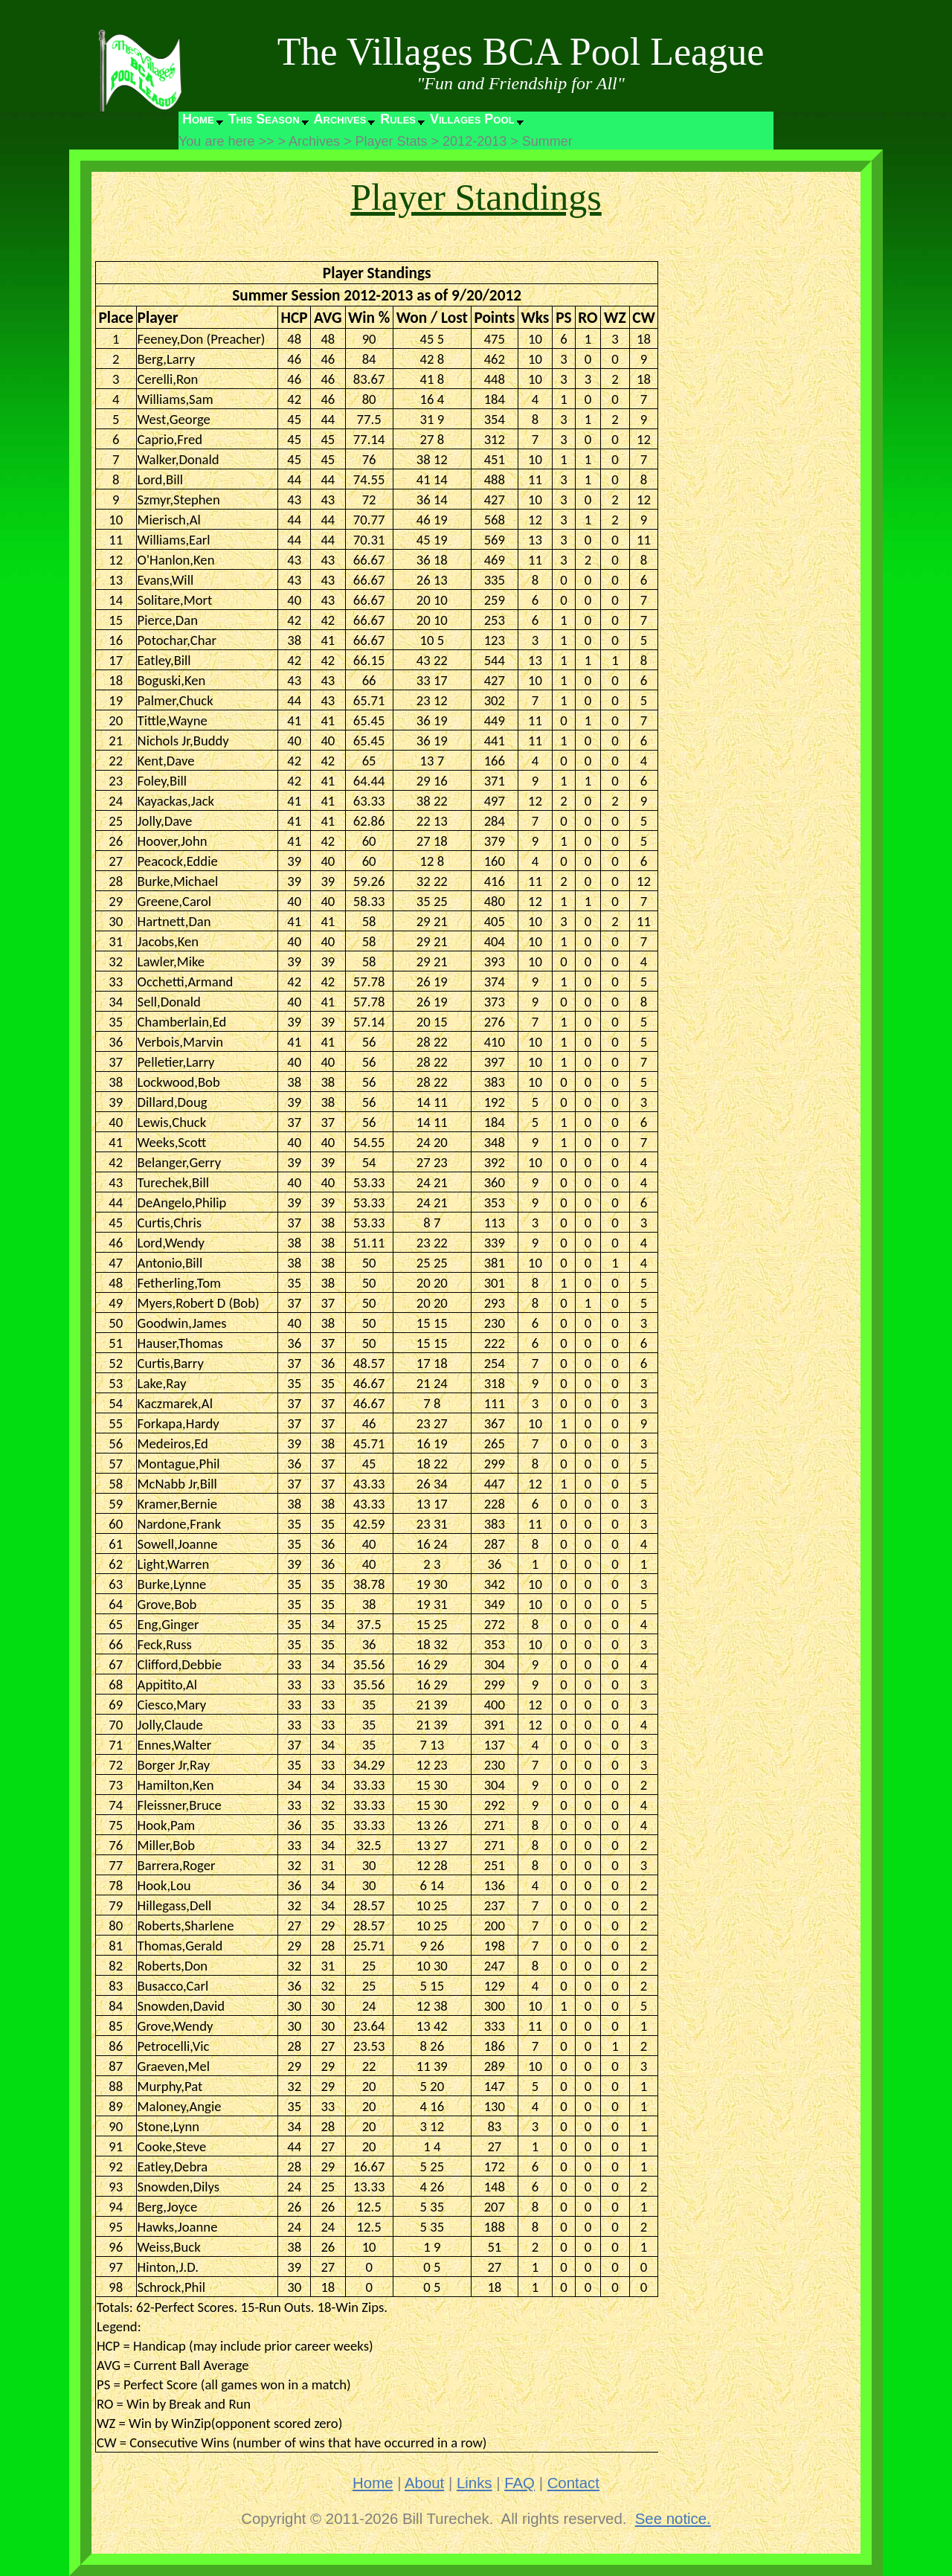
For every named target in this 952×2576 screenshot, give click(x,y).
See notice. (673, 2519)
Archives (340, 119)
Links (474, 2483)
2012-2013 (474, 141)
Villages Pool (472, 119)
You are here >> (226, 141)
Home (198, 119)
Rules (398, 119)
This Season (264, 119)
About (424, 2483)
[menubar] (351, 123)
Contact (573, 2483)
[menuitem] (201, 123)
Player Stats (392, 141)
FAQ (519, 2483)
